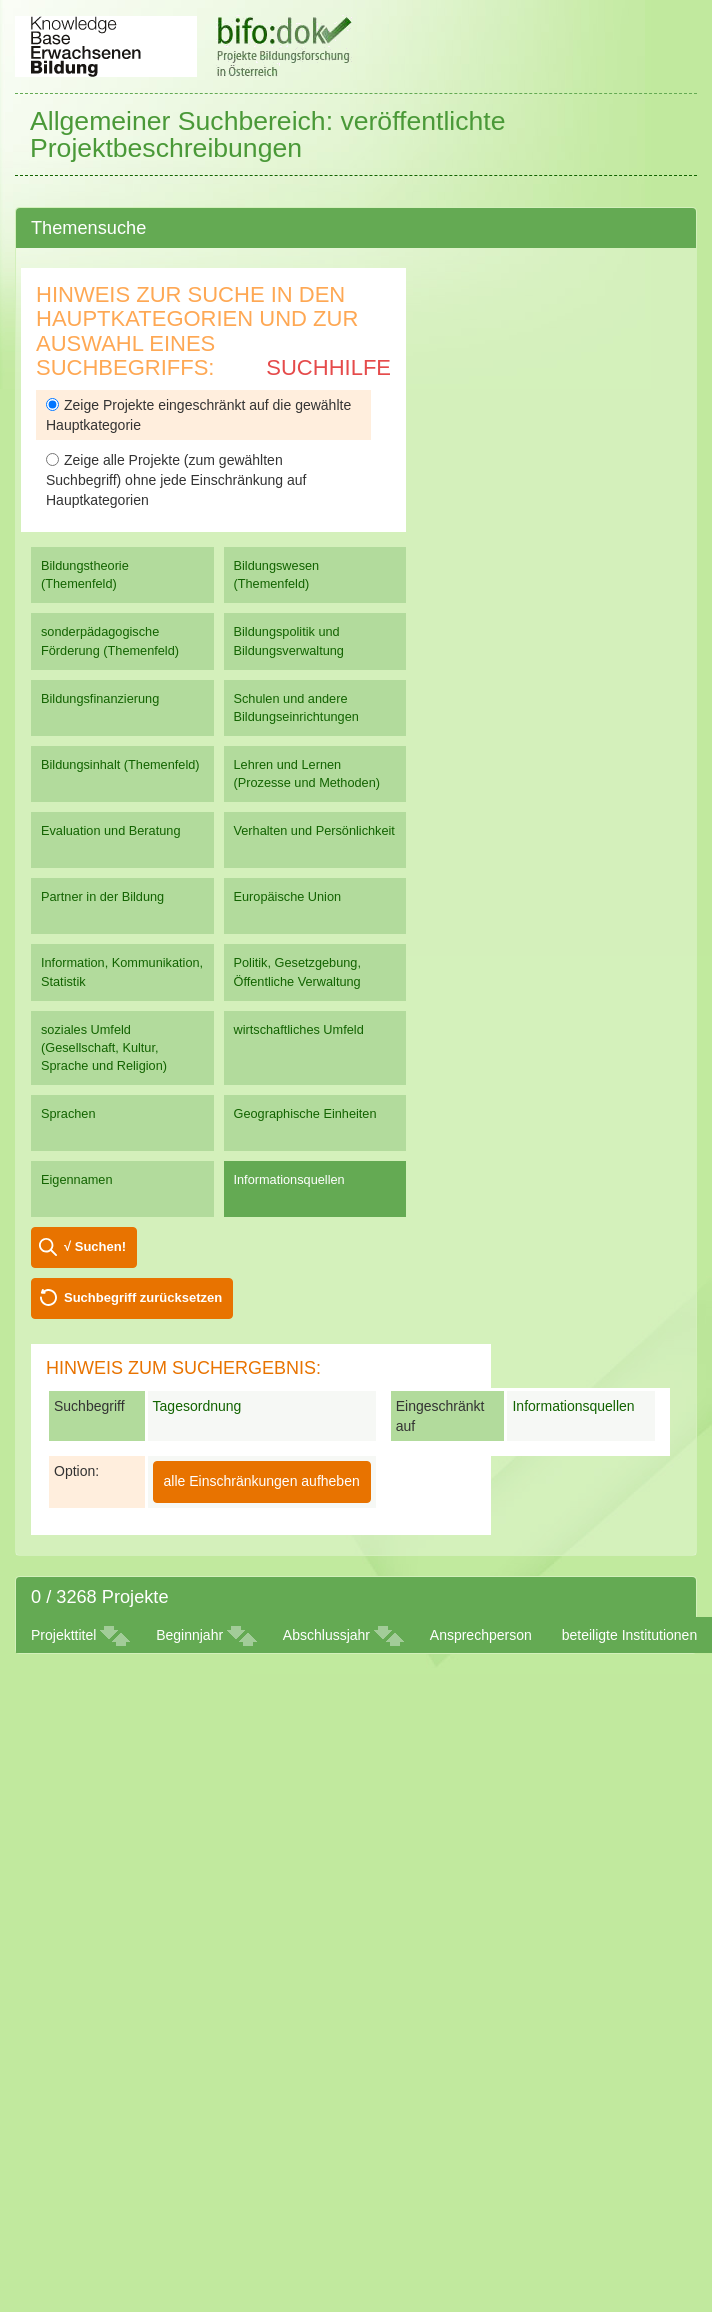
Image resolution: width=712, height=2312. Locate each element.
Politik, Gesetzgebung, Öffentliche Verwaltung (297, 971)
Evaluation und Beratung (110, 830)
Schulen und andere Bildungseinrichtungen (296, 707)
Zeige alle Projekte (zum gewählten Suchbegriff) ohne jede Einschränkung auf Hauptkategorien (176, 480)
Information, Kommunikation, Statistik (122, 971)
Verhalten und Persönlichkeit (314, 830)
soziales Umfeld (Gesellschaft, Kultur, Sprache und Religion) (104, 1047)
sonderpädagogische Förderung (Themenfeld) (110, 640)
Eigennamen (77, 1179)
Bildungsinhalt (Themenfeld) (120, 764)
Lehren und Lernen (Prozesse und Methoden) (307, 773)
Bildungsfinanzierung (100, 698)
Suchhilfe (328, 367)
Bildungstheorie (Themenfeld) (85, 574)
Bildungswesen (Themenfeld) (277, 574)
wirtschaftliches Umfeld (299, 1029)
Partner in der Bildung (102, 896)
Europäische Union (288, 896)
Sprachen (68, 1113)
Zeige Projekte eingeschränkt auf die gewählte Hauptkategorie (198, 415)
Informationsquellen (289, 1179)
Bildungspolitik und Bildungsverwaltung (289, 640)
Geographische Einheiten (305, 1113)
